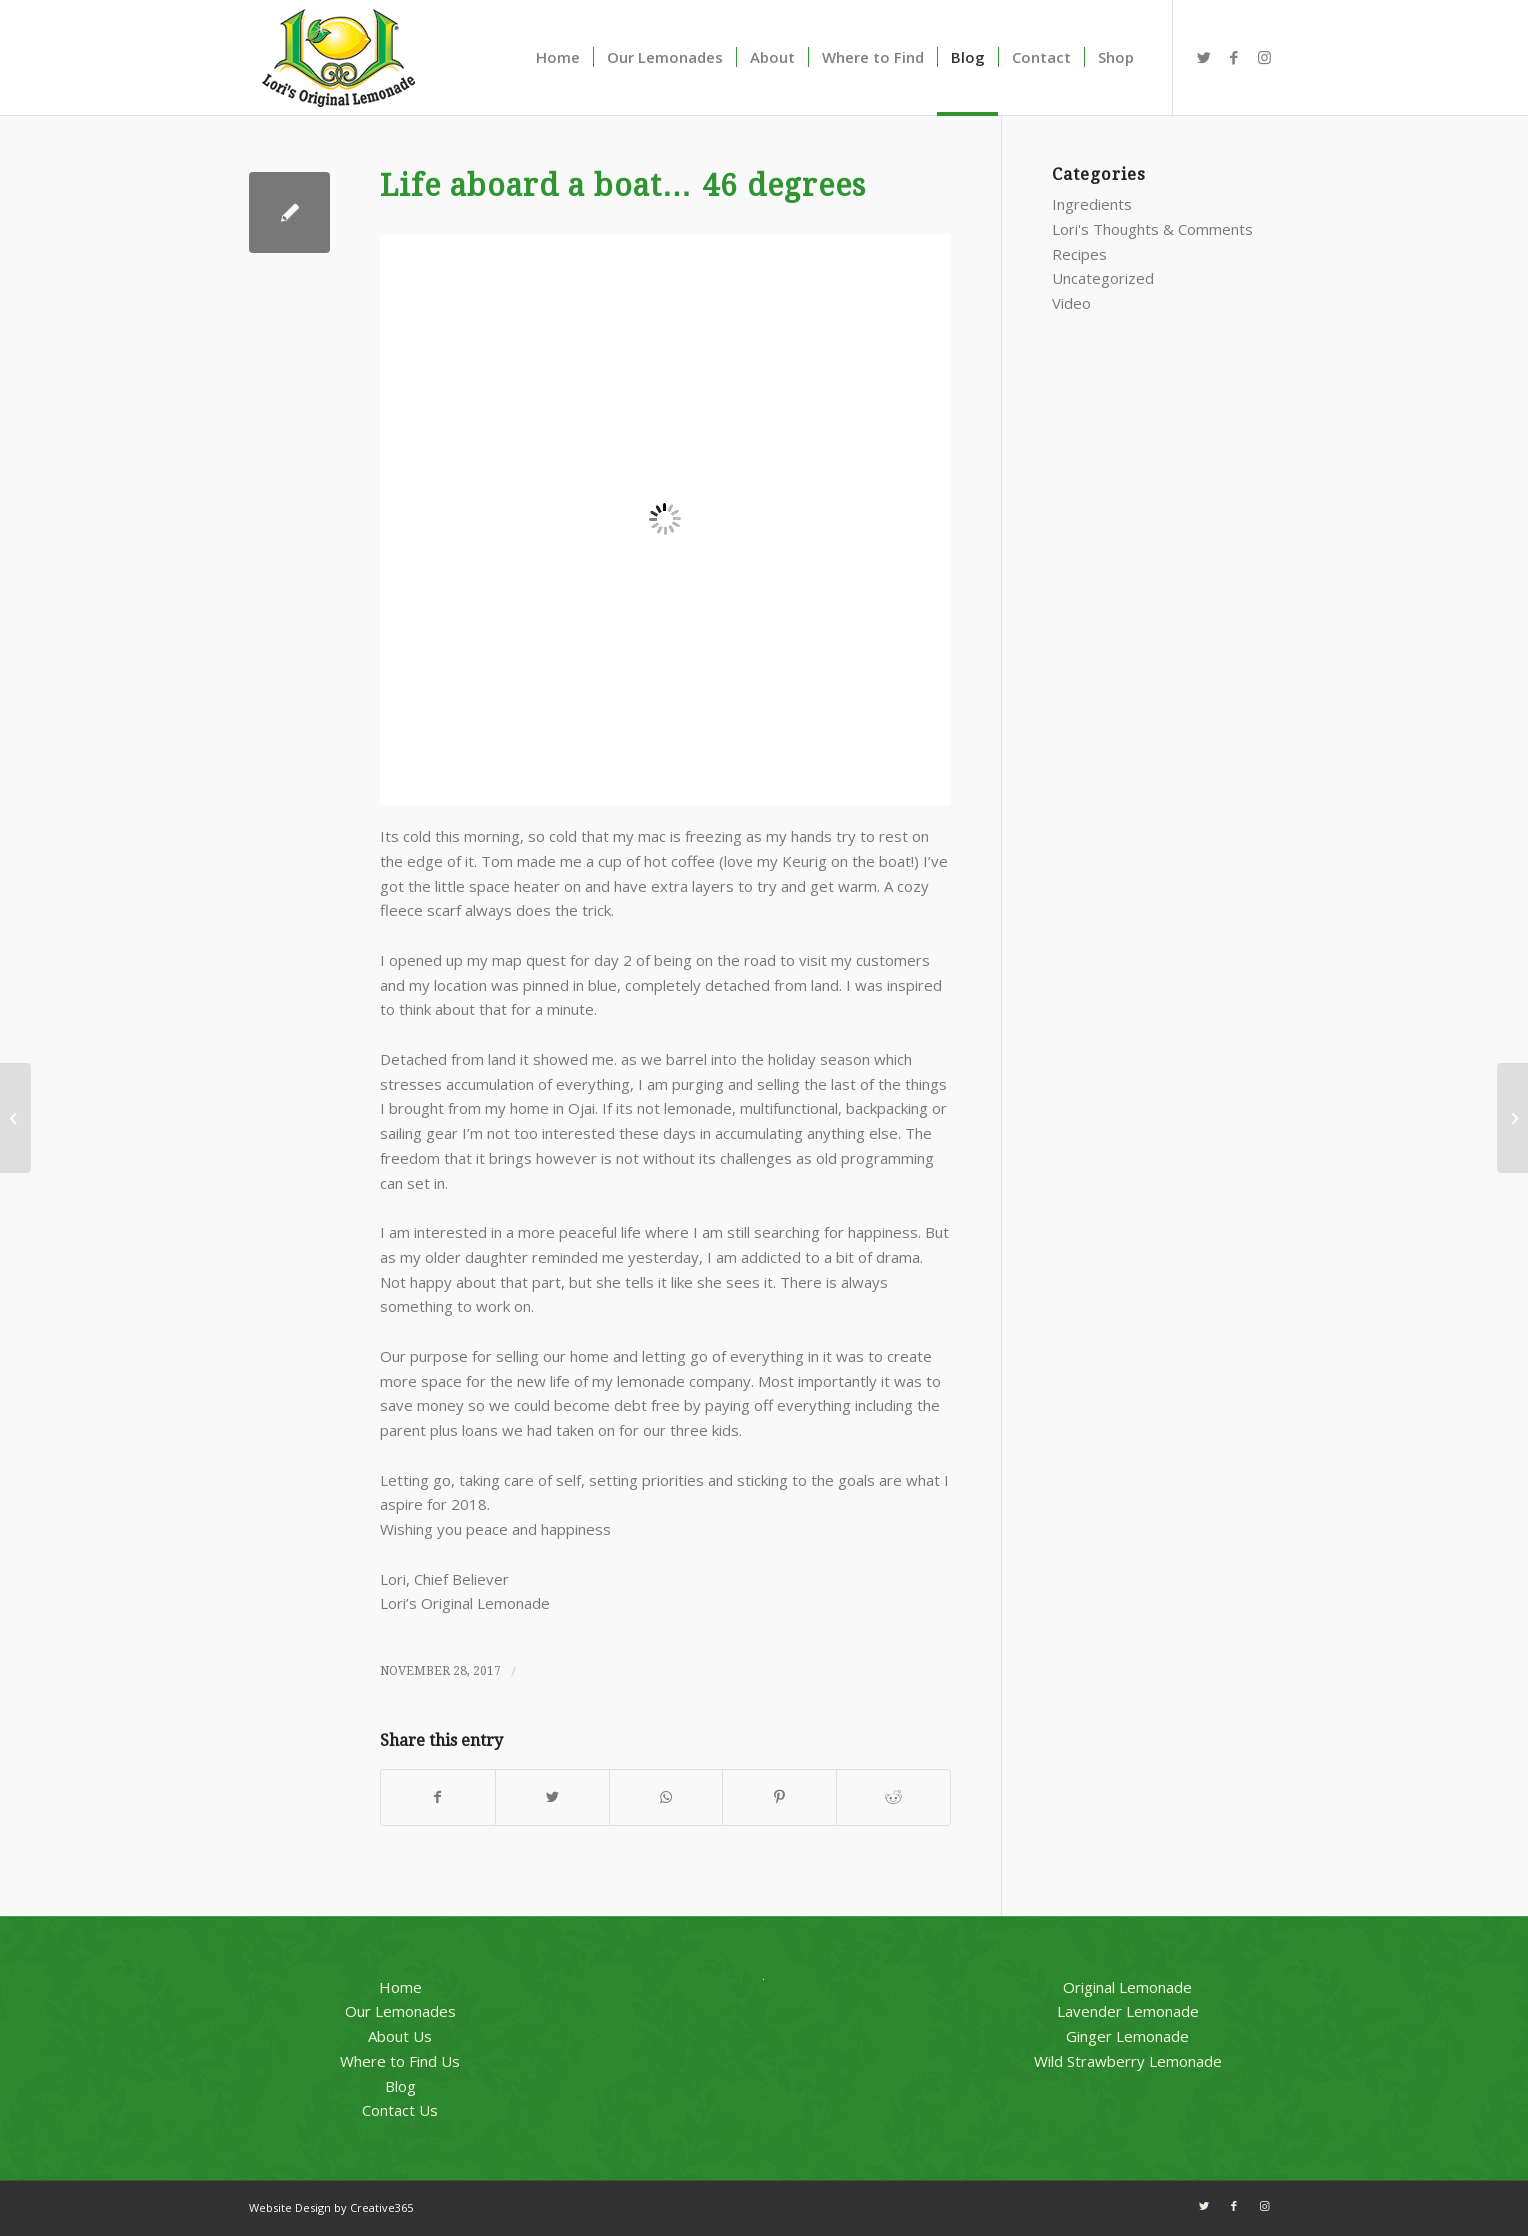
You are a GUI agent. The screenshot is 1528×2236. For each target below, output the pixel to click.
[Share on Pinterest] (779, 1797)
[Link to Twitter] (1204, 57)
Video (1071, 303)
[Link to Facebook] (1234, 57)
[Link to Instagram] (1264, 57)
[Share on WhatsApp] (666, 1797)
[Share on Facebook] (438, 1797)
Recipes (1079, 254)
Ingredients (1092, 204)
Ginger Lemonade (1127, 2036)
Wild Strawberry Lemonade (1128, 2061)
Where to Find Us (400, 2061)
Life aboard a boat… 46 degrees (623, 185)
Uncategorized (1103, 278)
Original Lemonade (1127, 1987)
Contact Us (400, 2110)
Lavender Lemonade (1128, 2011)
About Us (400, 2036)
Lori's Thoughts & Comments (1152, 229)
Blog (400, 2086)
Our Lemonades (400, 2011)
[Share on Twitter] (552, 1797)
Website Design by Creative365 (331, 2207)
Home (400, 1987)
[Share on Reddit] (893, 1797)
